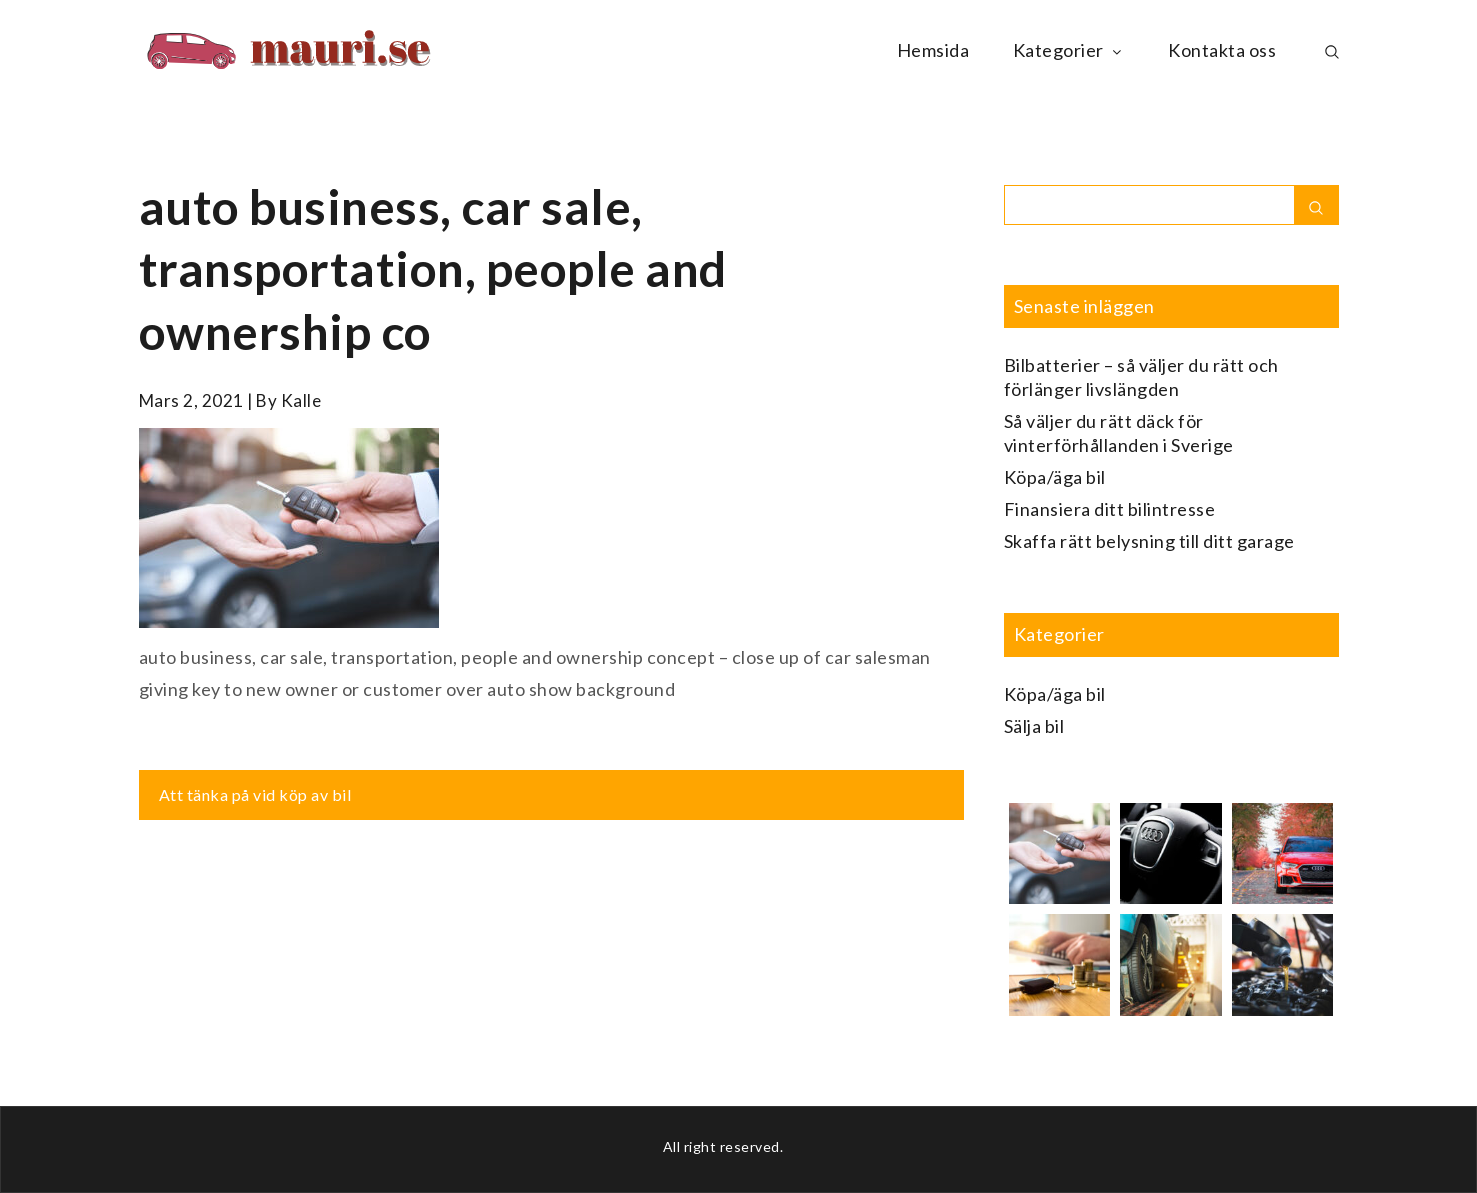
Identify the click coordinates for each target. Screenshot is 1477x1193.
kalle (301, 400)
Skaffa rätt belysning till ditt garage (1149, 541)
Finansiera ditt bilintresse (1110, 509)
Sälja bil (1034, 726)
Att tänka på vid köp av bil (255, 794)
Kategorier (1069, 50)
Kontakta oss (1222, 50)
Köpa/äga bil (1055, 477)
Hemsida (933, 50)
